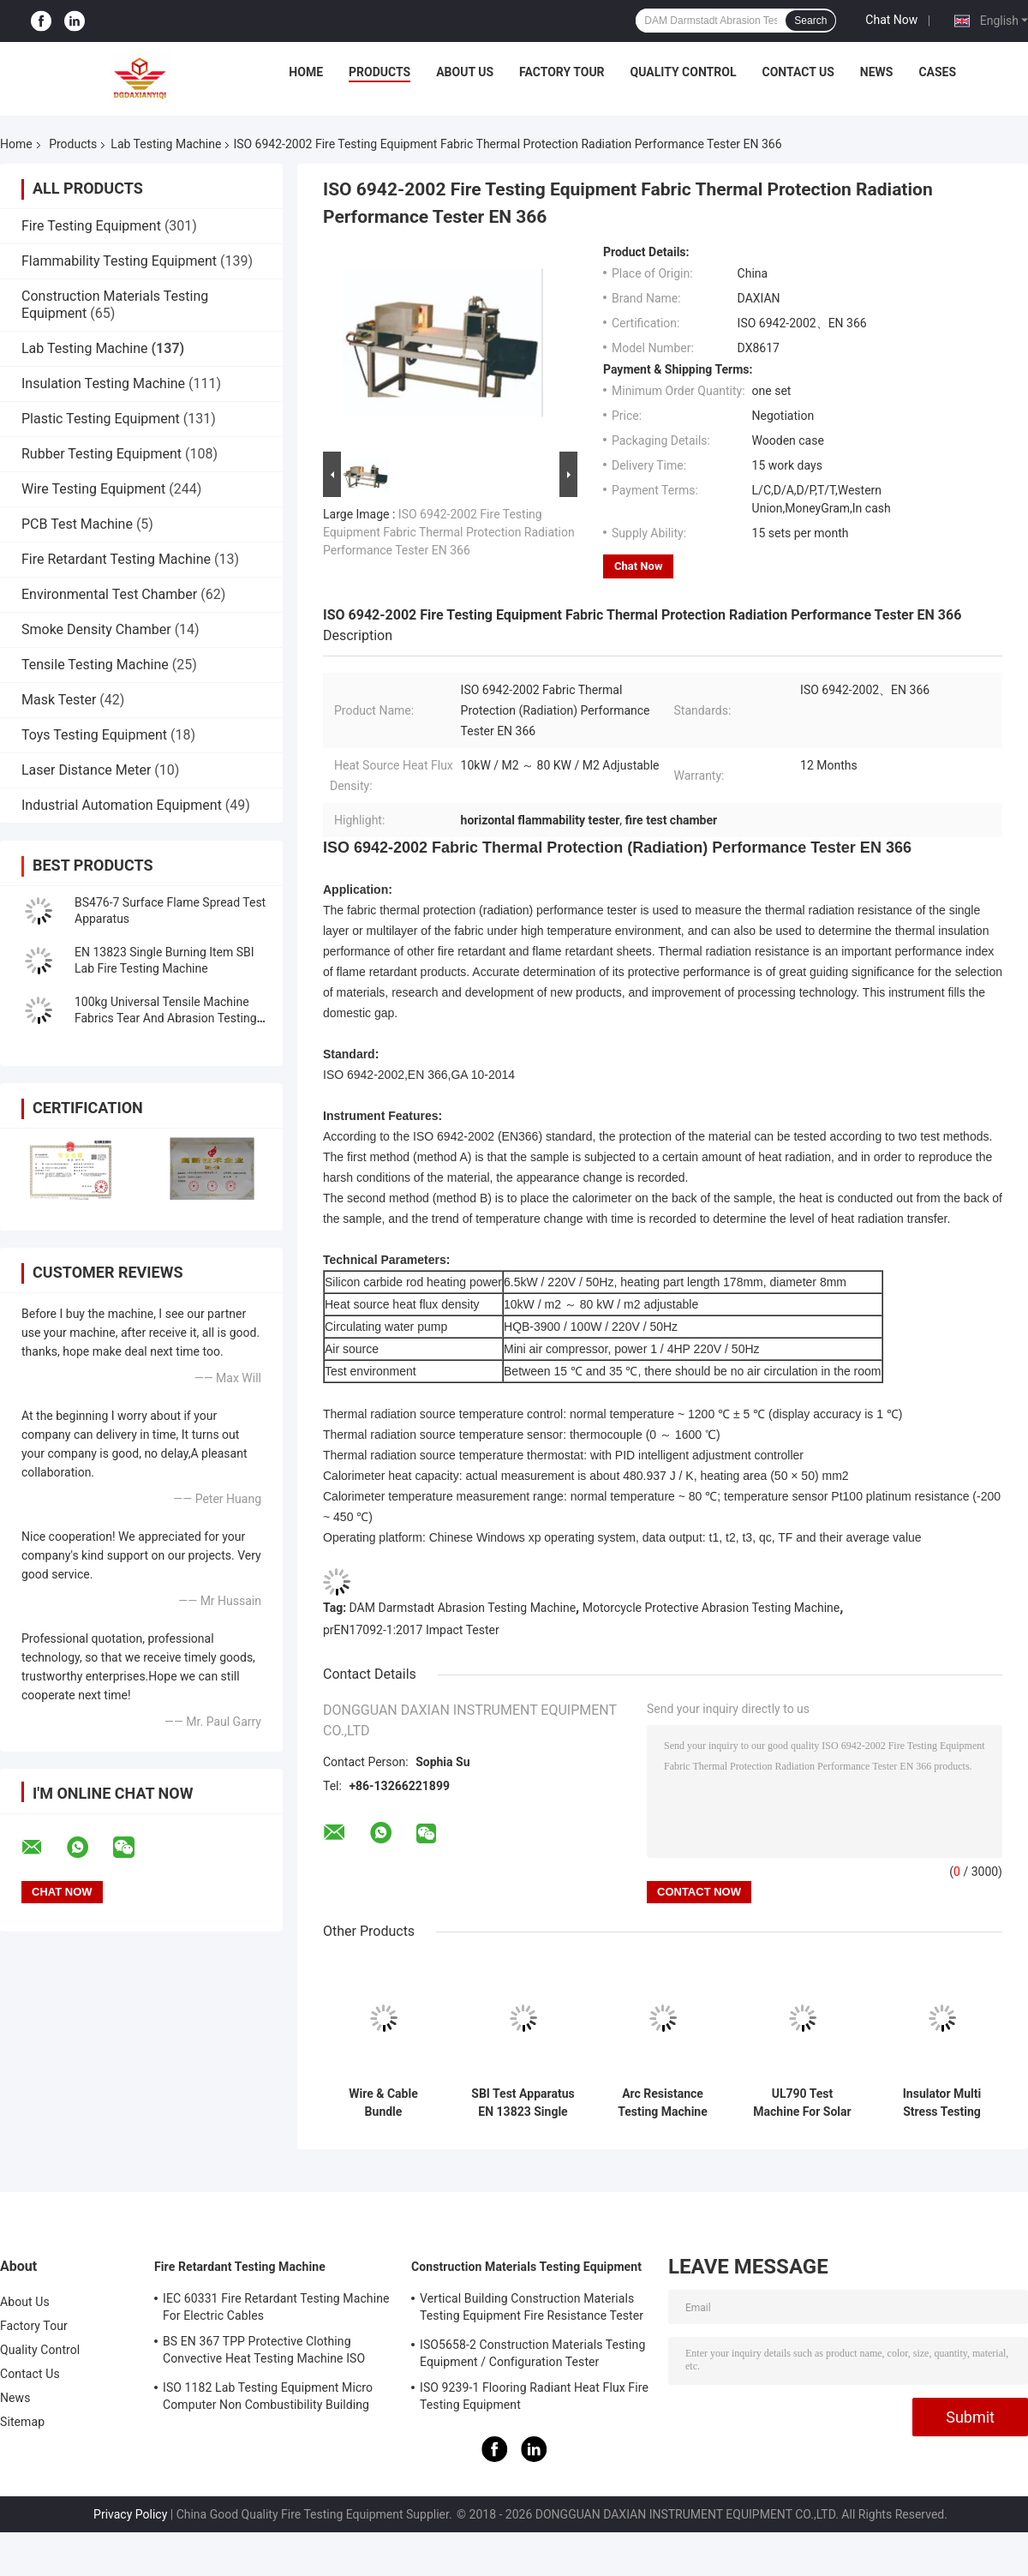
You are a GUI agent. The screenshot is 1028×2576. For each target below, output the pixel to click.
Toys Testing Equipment (94, 735)
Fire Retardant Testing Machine (116, 559)
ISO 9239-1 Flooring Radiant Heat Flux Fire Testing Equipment (534, 2396)
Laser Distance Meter (86, 770)
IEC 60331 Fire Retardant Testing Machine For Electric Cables (276, 2306)
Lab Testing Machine (166, 144)
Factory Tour (562, 72)
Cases (937, 72)
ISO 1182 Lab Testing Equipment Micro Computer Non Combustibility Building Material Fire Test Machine (268, 2399)
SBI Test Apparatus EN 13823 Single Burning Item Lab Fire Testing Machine (522, 2103)
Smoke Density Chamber (96, 629)
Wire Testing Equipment (93, 489)
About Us (464, 72)
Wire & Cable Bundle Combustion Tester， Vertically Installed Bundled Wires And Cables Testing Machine (383, 2103)
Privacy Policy (130, 2514)
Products (379, 72)
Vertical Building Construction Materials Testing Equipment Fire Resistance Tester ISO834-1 (531, 2309)
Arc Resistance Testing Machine (663, 2102)
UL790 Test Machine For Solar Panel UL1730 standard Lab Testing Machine (802, 2103)
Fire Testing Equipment (91, 226)
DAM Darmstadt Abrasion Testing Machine (463, 1607)
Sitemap (22, 2422)
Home (306, 72)
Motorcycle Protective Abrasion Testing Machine (711, 1607)
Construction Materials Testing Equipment (526, 2266)
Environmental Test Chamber (109, 594)
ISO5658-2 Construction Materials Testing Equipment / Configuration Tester (532, 2353)
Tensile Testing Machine (95, 664)
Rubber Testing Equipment (101, 454)
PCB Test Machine (77, 524)
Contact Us (798, 72)
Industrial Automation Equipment (121, 805)
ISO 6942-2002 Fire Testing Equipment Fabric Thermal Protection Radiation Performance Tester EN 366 (449, 532)
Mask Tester (58, 700)
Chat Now (891, 20)
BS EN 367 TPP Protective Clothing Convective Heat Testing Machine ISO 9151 (264, 2352)
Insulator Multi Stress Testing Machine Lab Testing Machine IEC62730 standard (941, 2103)
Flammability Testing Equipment (119, 261)
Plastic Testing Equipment (100, 418)
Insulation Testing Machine (103, 383)
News (877, 72)
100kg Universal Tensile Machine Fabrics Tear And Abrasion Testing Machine (166, 1018)
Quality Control (684, 72)
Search (810, 21)
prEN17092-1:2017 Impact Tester (411, 1630)
